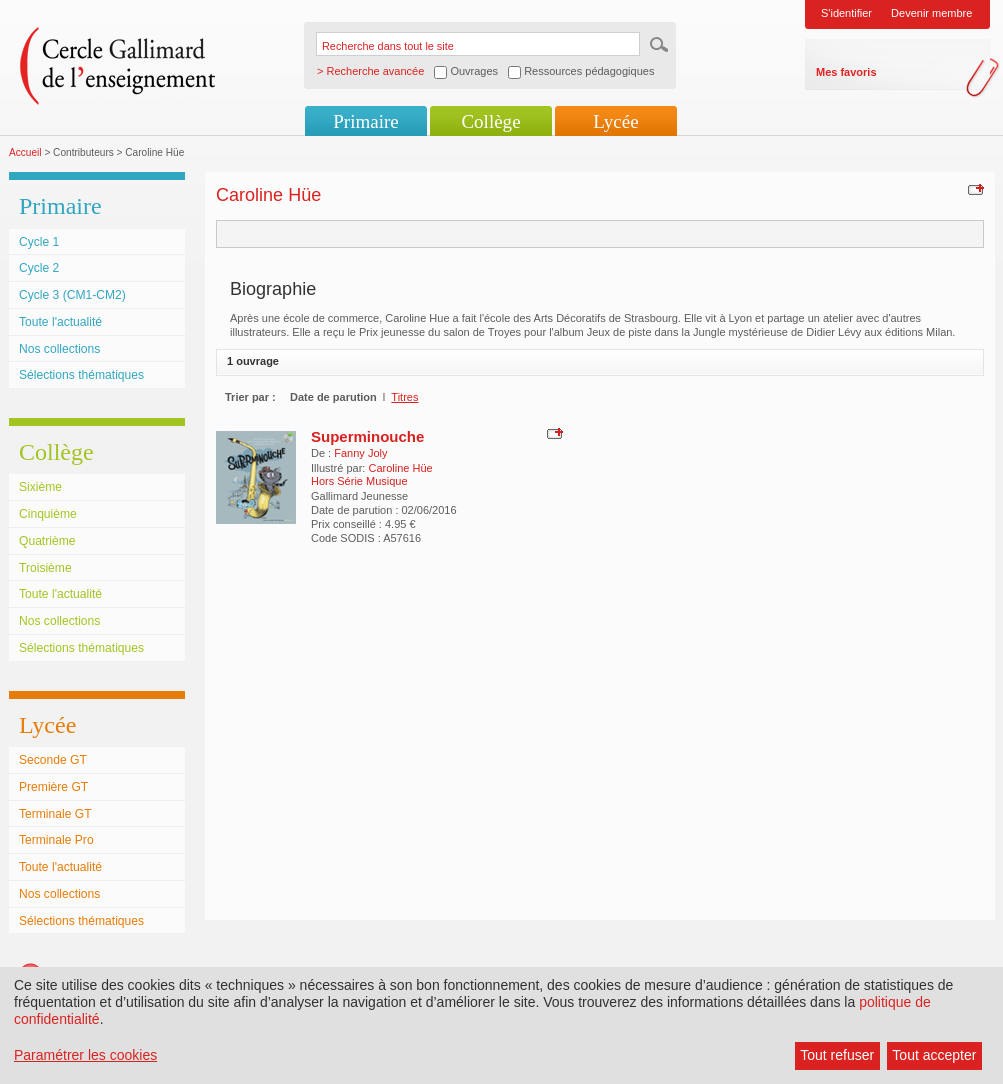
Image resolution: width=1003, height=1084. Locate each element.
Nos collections (59, 349)
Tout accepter (934, 1055)
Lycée (615, 121)
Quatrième (47, 541)
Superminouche (367, 436)
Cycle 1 (39, 242)
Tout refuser (837, 1055)
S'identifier (846, 13)
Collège (490, 121)
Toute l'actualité (60, 322)
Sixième (40, 487)
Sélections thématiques (81, 375)
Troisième (45, 568)
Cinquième (48, 514)
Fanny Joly (360, 453)
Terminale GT (55, 814)
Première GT (53, 787)
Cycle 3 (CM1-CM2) (72, 295)
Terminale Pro (56, 840)
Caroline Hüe (400, 468)
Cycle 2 (39, 268)
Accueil (25, 152)
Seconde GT (53, 760)
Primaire (365, 121)
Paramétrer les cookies (85, 1055)
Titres (404, 397)
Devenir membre (931, 13)
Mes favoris (846, 72)
